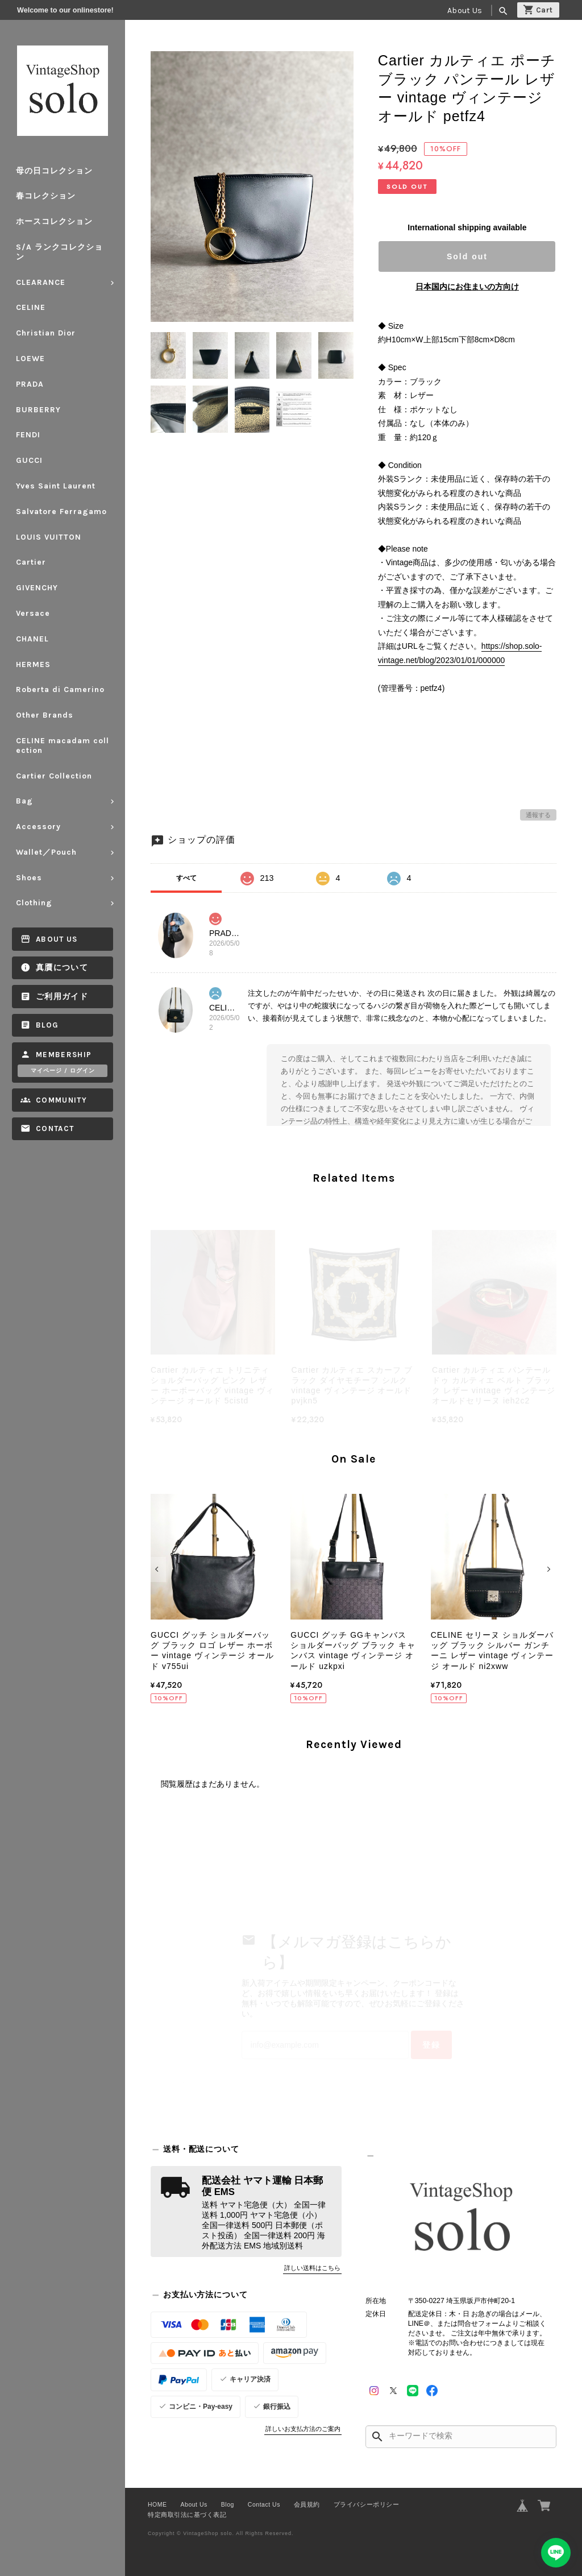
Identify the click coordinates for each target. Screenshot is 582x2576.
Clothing (34, 903)
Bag (24, 801)
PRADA (30, 384)
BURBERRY (38, 410)
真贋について (62, 967)
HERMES (33, 664)
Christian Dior (46, 333)
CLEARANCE (40, 282)
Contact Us (264, 2504)
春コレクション (46, 196)
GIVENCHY (37, 588)
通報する (538, 814)
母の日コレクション (54, 171)
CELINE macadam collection (62, 745)
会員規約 (307, 2504)
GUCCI (29, 460)
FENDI (28, 435)
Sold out (467, 256)
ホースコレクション (54, 221)
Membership (64, 1054)
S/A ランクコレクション (59, 252)
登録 (431, 2044)
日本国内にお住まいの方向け (467, 286)
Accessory (38, 826)
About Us (464, 10)
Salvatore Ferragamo (61, 511)
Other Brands (44, 715)
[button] (158, 1569)
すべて (186, 878)
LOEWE (30, 358)
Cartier (31, 562)
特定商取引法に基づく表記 (187, 2514)
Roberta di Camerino (60, 689)
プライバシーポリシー (366, 2504)
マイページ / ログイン (63, 1070)
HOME (157, 2504)
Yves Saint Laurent (55, 486)
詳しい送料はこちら (312, 2267)
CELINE (30, 307)
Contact (55, 1128)
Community (61, 1100)
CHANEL (32, 639)
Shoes (29, 878)
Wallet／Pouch (46, 852)
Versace (33, 613)
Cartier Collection (54, 776)
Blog (47, 1025)
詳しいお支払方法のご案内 (302, 2428)
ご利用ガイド (62, 996)
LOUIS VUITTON (48, 537)
